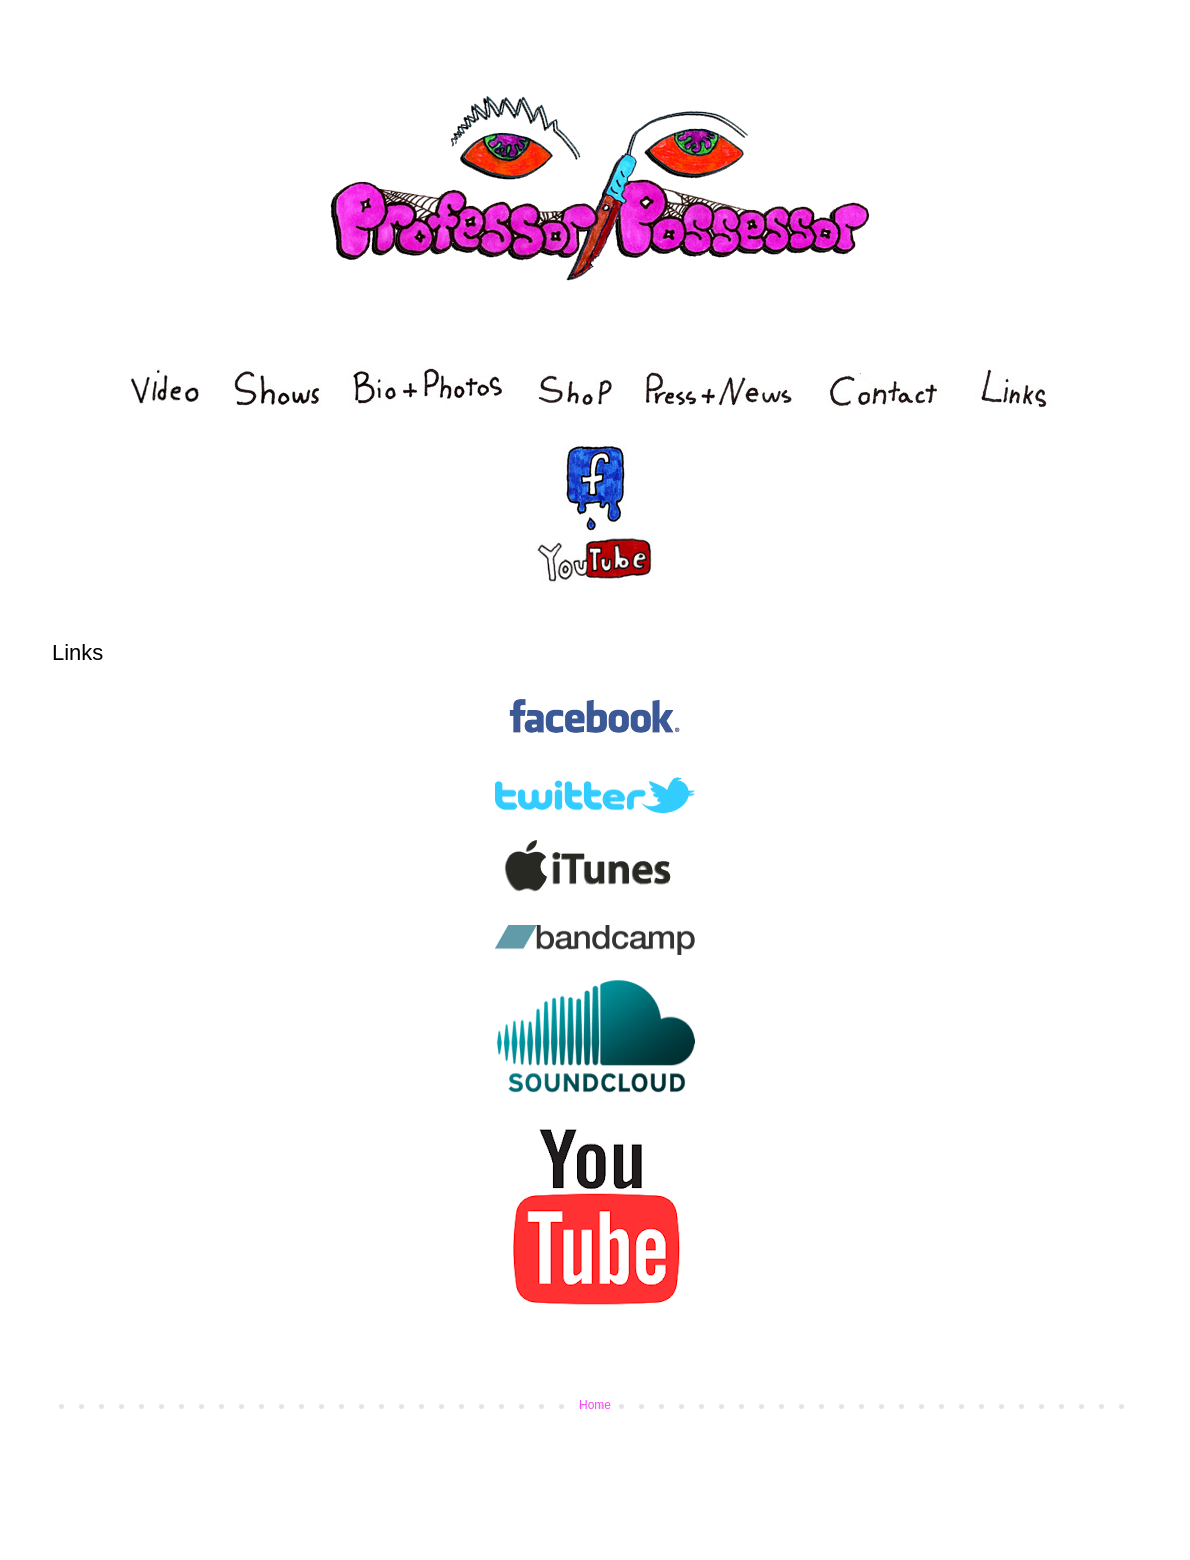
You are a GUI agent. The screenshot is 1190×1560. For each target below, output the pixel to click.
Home (595, 1405)
